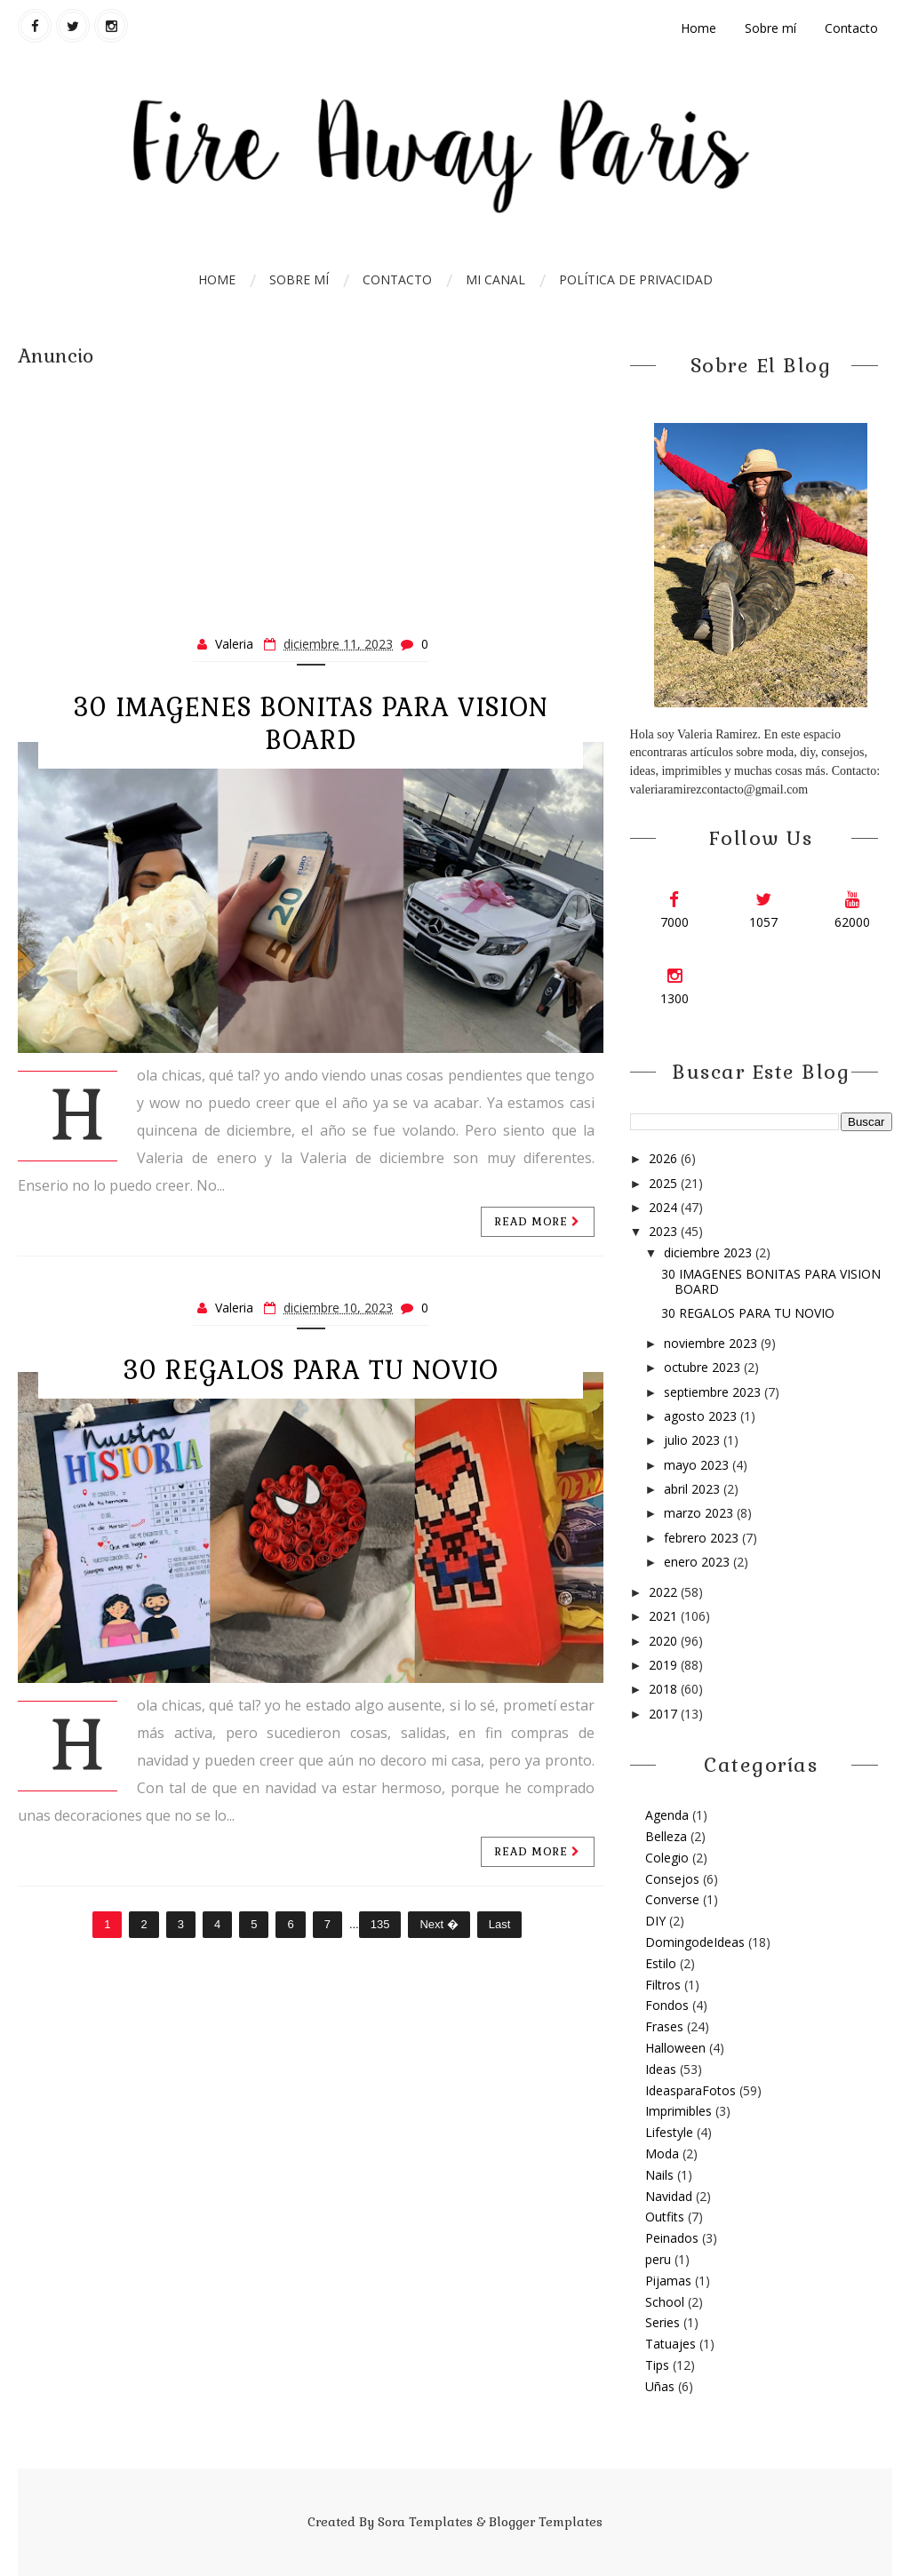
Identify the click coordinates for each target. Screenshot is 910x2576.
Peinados (671, 2237)
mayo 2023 (698, 1464)
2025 (665, 1183)
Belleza (666, 1836)
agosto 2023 (702, 1416)
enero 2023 (698, 1561)
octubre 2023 (704, 1367)
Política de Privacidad (636, 279)
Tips (657, 2365)
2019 (665, 1664)
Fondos (667, 2005)
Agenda (667, 1814)
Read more (537, 1222)
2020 (665, 1640)
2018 (665, 1688)
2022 (665, 1591)
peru (658, 2259)
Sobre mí (770, 28)
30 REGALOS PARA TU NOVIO (311, 1370)
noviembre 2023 (712, 1343)
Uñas (660, 2386)
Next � (438, 1924)
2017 (665, 1713)
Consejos (672, 1878)
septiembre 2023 (714, 1392)
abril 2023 (693, 1488)
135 (380, 1924)
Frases (664, 2026)
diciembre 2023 (709, 1252)
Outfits (664, 2216)
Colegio (667, 1857)
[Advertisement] (310, 493)
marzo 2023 (700, 1512)
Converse (672, 1899)
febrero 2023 (703, 1537)
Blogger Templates (546, 2522)
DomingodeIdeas (695, 1942)
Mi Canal (495, 279)
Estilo (660, 1963)
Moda (662, 2153)
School (664, 2301)
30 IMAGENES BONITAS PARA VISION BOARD (310, 723)
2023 (665, 1231)
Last (500, 1924)
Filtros (663, 1984)
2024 (665, 1207)
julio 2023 (693, 1440)
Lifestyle (669, 2132)
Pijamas (668, 2280)
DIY (655, 1920)
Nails (659, 2174)
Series (662, 2322)
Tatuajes (670, 2343)
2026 (665, 1158)
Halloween (675, 2047)
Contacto (851, 28)
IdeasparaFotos (690, 2090)
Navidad (668, 2196)
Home (698, 28)
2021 (665, 1615)
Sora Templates (425, 2522)
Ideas (660, 2069)
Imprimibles (678, 2110)
